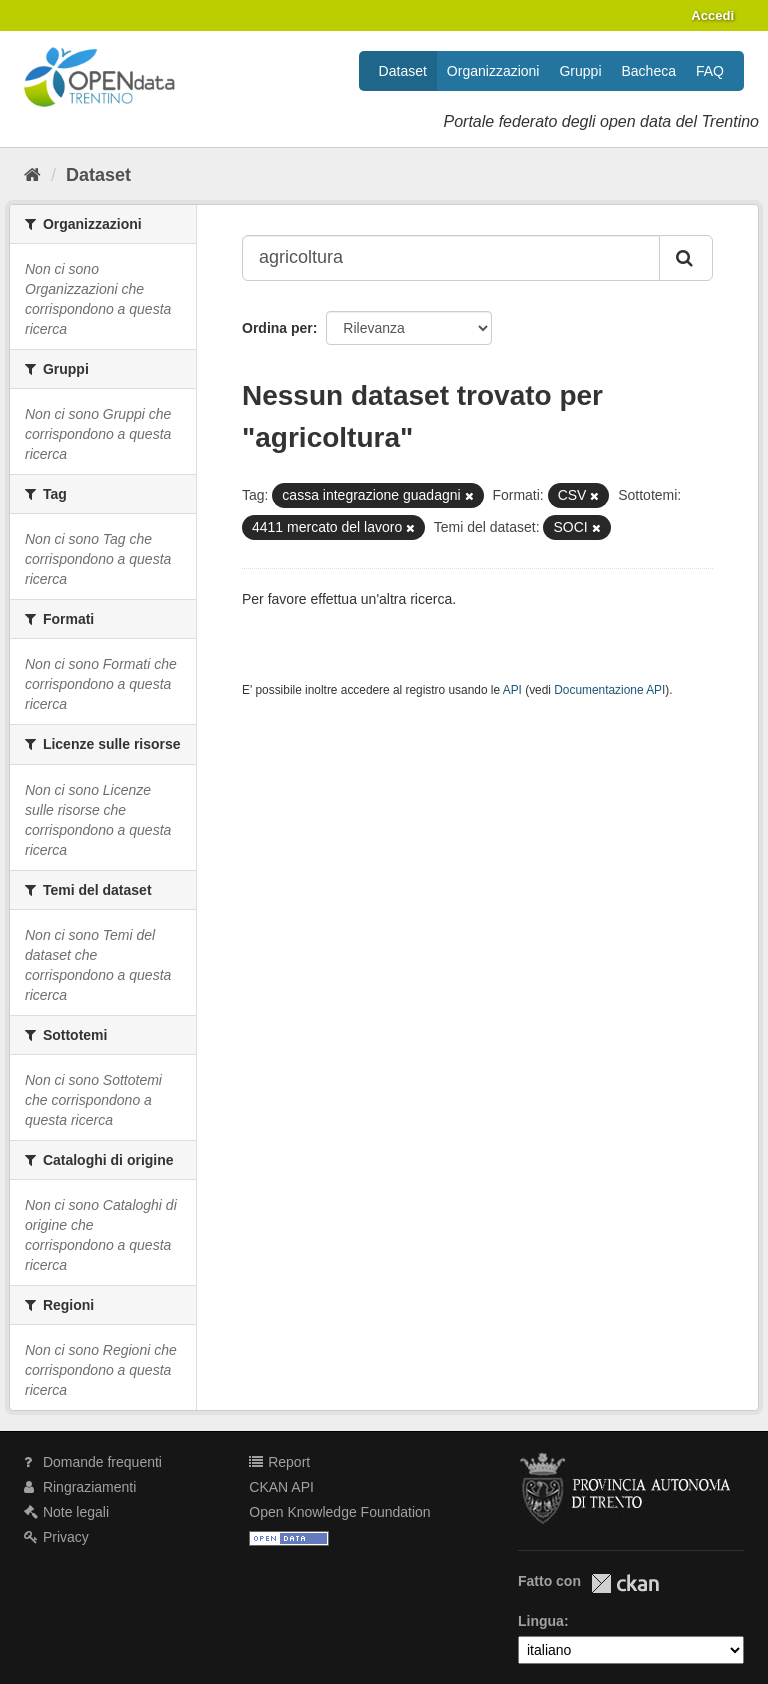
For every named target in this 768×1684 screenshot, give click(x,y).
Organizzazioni (493, 71)
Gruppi (580, 71)
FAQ (710, 71)
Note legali (66, 1512)
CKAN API (281, 1487)
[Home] (32, 175)
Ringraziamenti (80, 1487)
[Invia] (686, 258)
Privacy (56, 1537)
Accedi (712, 15)
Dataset (403, 71)
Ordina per (277, 328)
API (512, 690)
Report (279, 1462)
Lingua (541, 1621)
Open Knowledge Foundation (339, 1512)
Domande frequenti (93, 1462)
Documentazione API (609, 690)
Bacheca (649, 71)
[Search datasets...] (451, 258)
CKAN (625, 1583)
